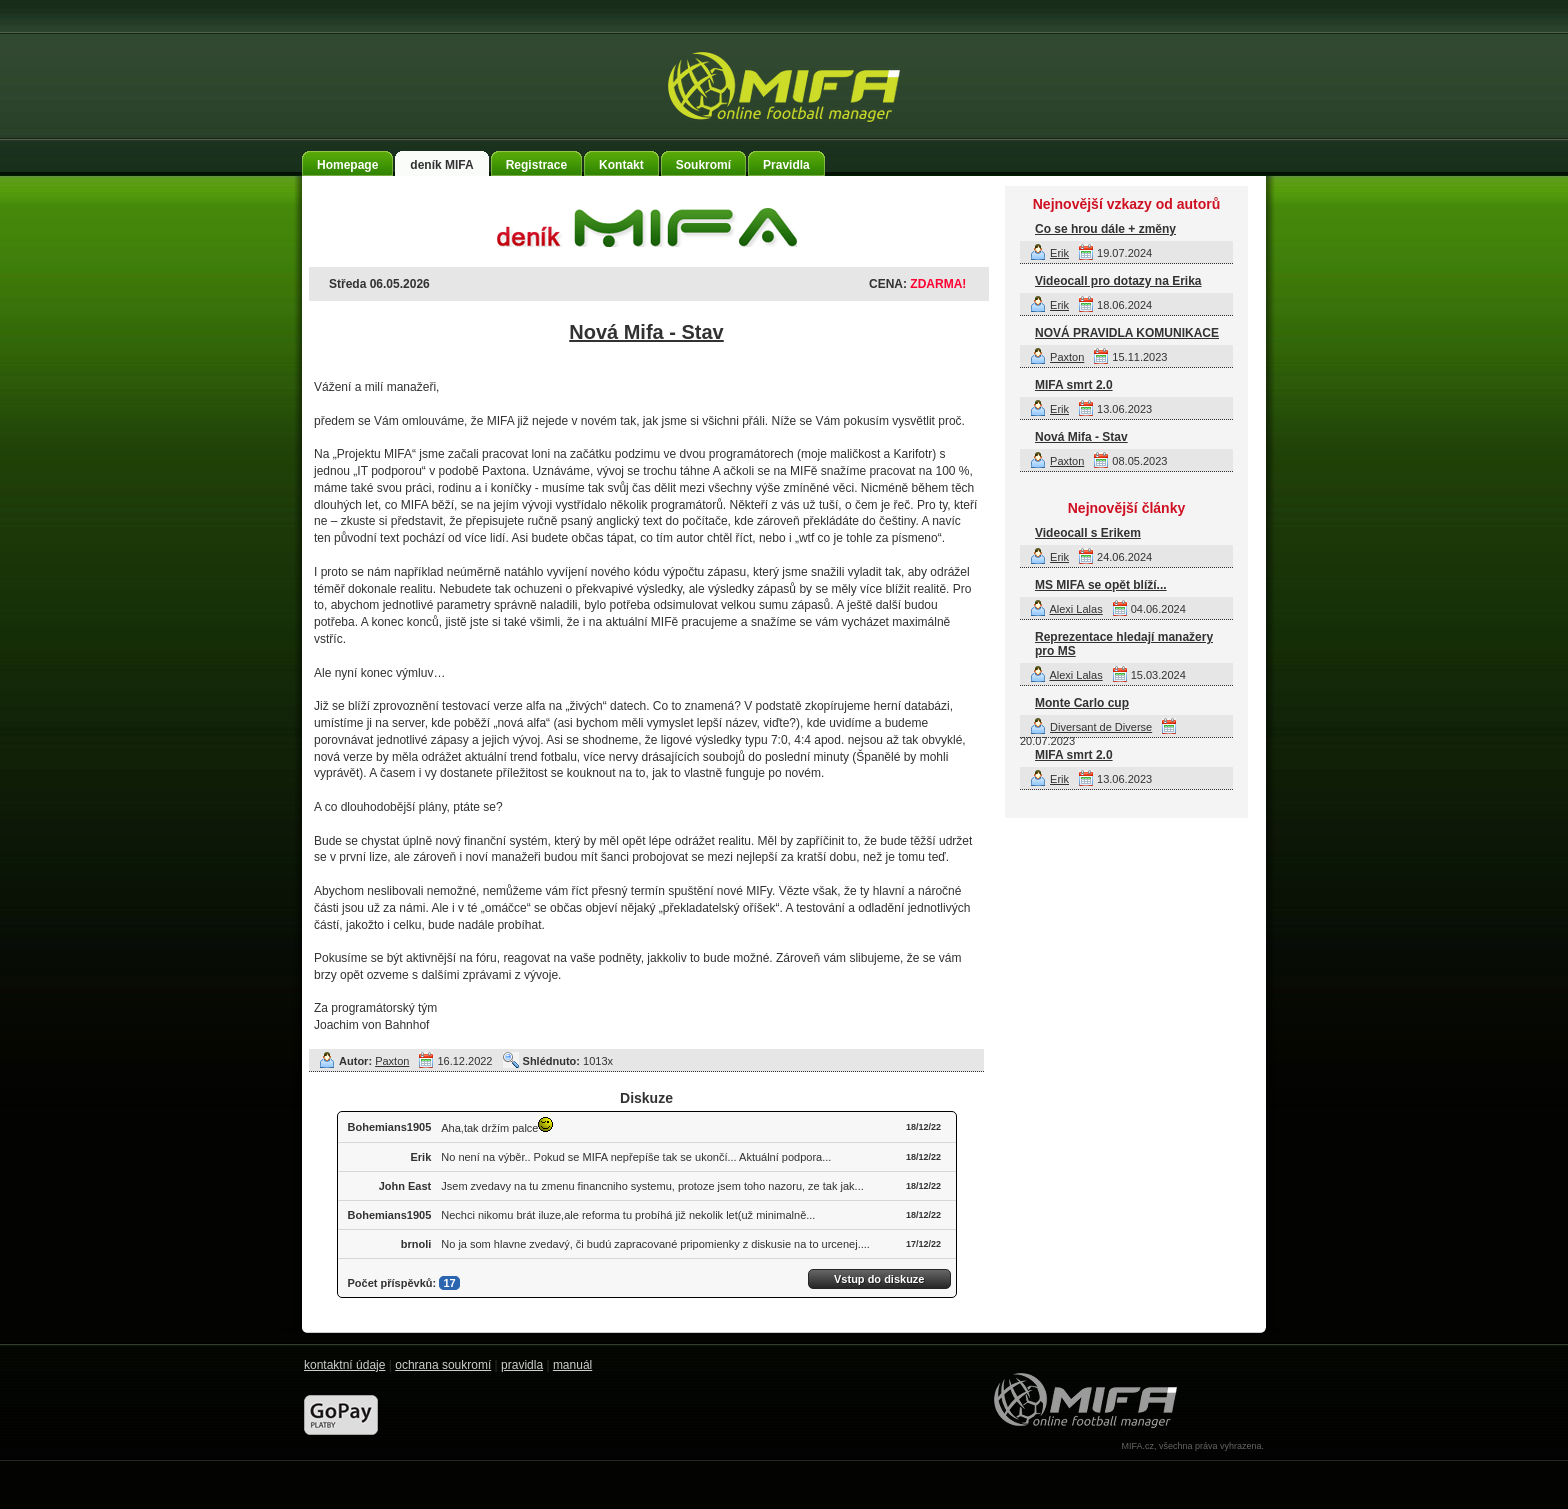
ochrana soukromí (443, 1365)
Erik (1059, 253)
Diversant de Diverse (1101, 727)
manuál (572, 1365)
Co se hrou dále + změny (1105, 229)
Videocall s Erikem (1088, 533)
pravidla (522, 1365)
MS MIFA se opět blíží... (1101, 585)
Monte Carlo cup (1082, 703)
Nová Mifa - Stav (646, 332)
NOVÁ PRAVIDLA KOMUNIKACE (1127, 333)
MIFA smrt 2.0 (1074, 385)
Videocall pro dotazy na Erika (1118, 281)
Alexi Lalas (1075, 609)
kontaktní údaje (344, 1365)
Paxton (392, 1061)
